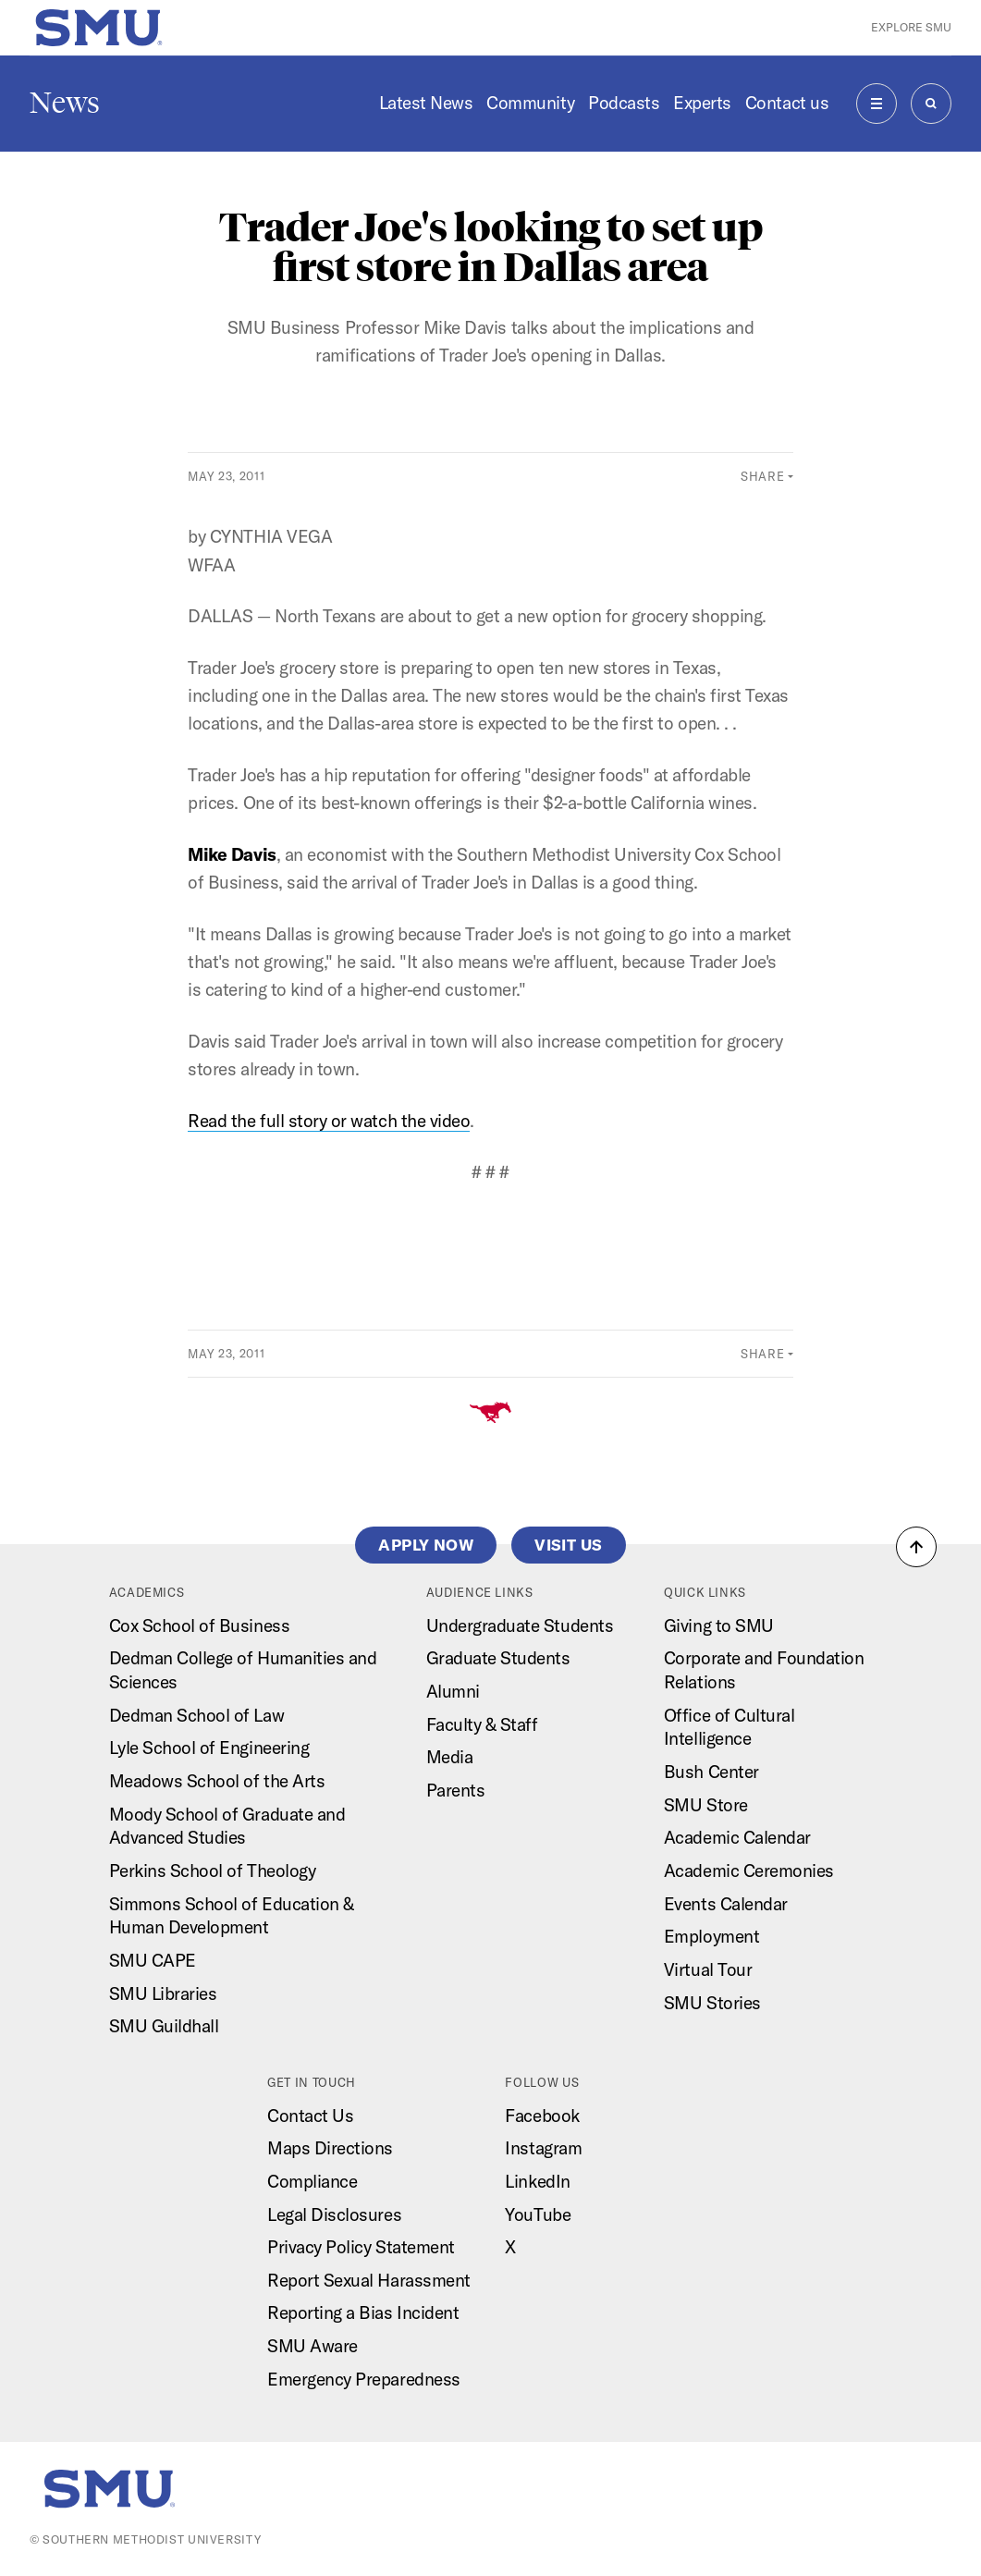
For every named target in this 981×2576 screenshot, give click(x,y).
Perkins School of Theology (212, 1870)
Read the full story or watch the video (329, 1121)
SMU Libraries (163, 1993)
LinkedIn (537, 2181)
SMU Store (706, 1805)
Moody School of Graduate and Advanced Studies (227, 1826)
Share (762, 476)
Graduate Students (498, 1658)
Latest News (426, 103)
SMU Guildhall (164, 2026)
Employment (711, 1936)
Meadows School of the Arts (217, 1781)
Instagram (543, 2148)
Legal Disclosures (334, 2214)
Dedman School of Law (197, 1715)
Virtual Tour (708, 1969)
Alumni (453, 1691)
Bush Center (711, 1771)
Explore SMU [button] (911, 26)
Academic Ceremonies (749, 1870)
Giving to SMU (719, 1625)
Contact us (786, 103)
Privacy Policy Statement (361, 2247)
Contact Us (310, 2115)
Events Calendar (726, 1904)
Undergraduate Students (520, 1625)
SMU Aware (312, 2346)
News (65, 102)
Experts (702, 103)
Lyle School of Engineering (209, 1747)
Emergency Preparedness (363, 2379)
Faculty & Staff (482, 1724)
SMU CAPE (152, 1960)
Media (449, 1757)
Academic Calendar (737, 1837)
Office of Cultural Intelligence (729, 1727)
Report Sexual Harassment (369, 2280)
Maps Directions (330, 2148)
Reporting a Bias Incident (363, 2312)
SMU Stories (712, 2003)
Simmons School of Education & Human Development (231, 1916)
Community (530, 103)
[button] (916, 1547)
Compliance (312, 2181)
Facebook (542, 2115)
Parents (455, 1790)
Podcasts (623, 103)
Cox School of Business (199, 1625)
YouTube (537, 2214)
